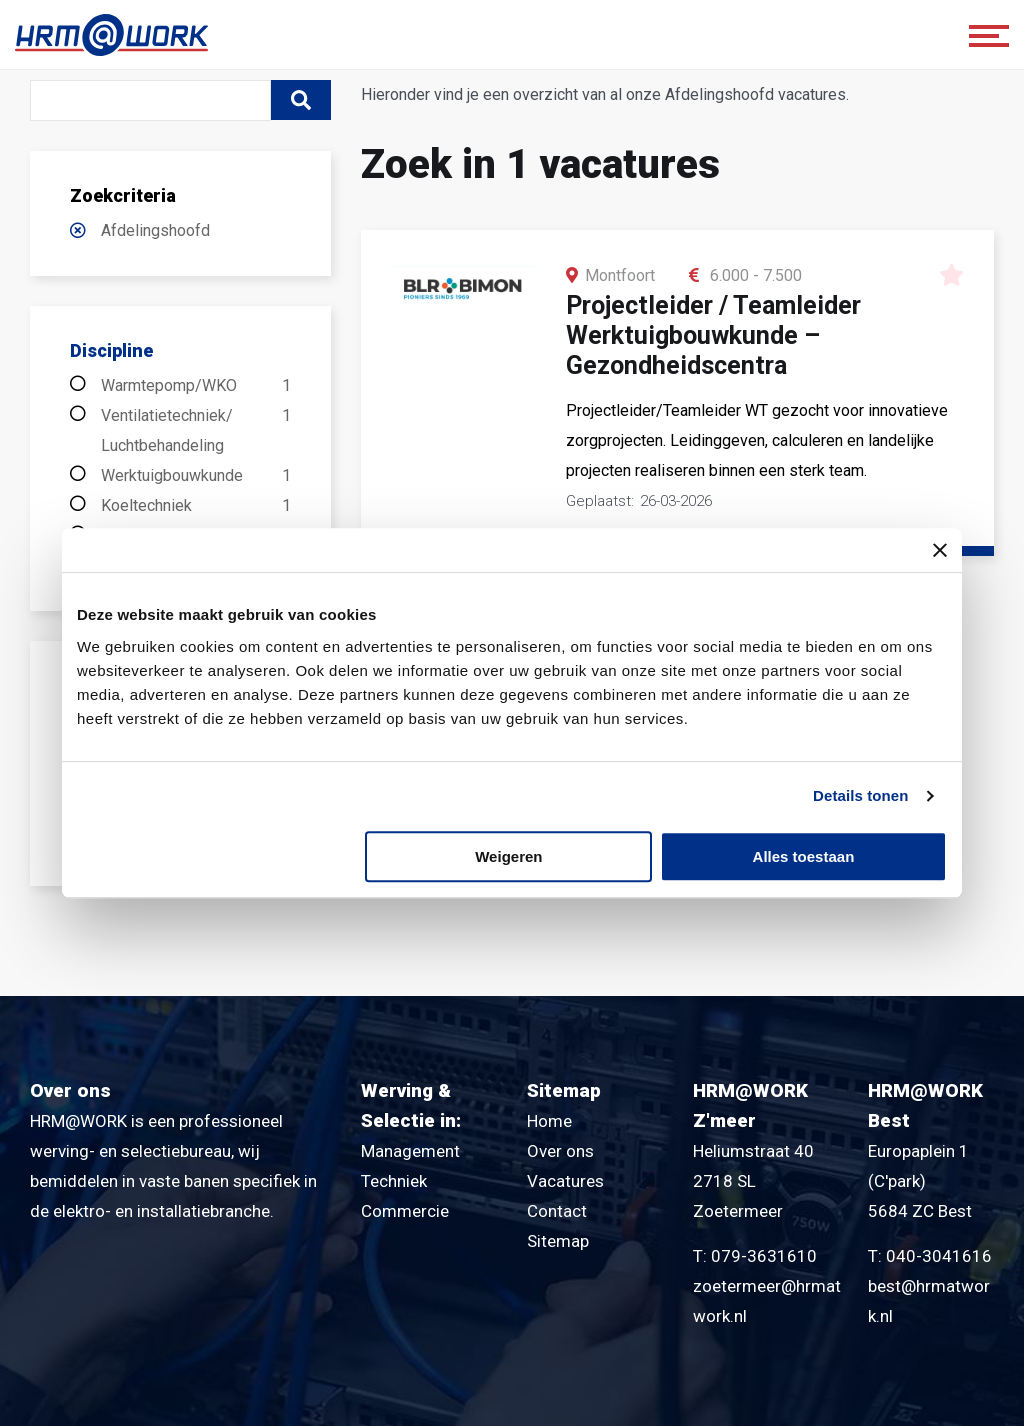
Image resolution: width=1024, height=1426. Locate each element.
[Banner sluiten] (940, 550)
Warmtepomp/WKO (196, 386)
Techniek (394, 1181)
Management (410, 1151)
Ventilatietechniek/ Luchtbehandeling (196, 431)
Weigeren (508, 856)
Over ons (560, 1151)
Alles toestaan (804, 856)
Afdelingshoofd (155, 230)
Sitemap (558, 1241)
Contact (557, 1211)
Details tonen (860, 795)
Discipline (111, 350)
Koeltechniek (196, 506)
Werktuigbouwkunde (196, 476)
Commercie (405, 1211)
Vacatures (565, 1181)
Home (549, 1121)
